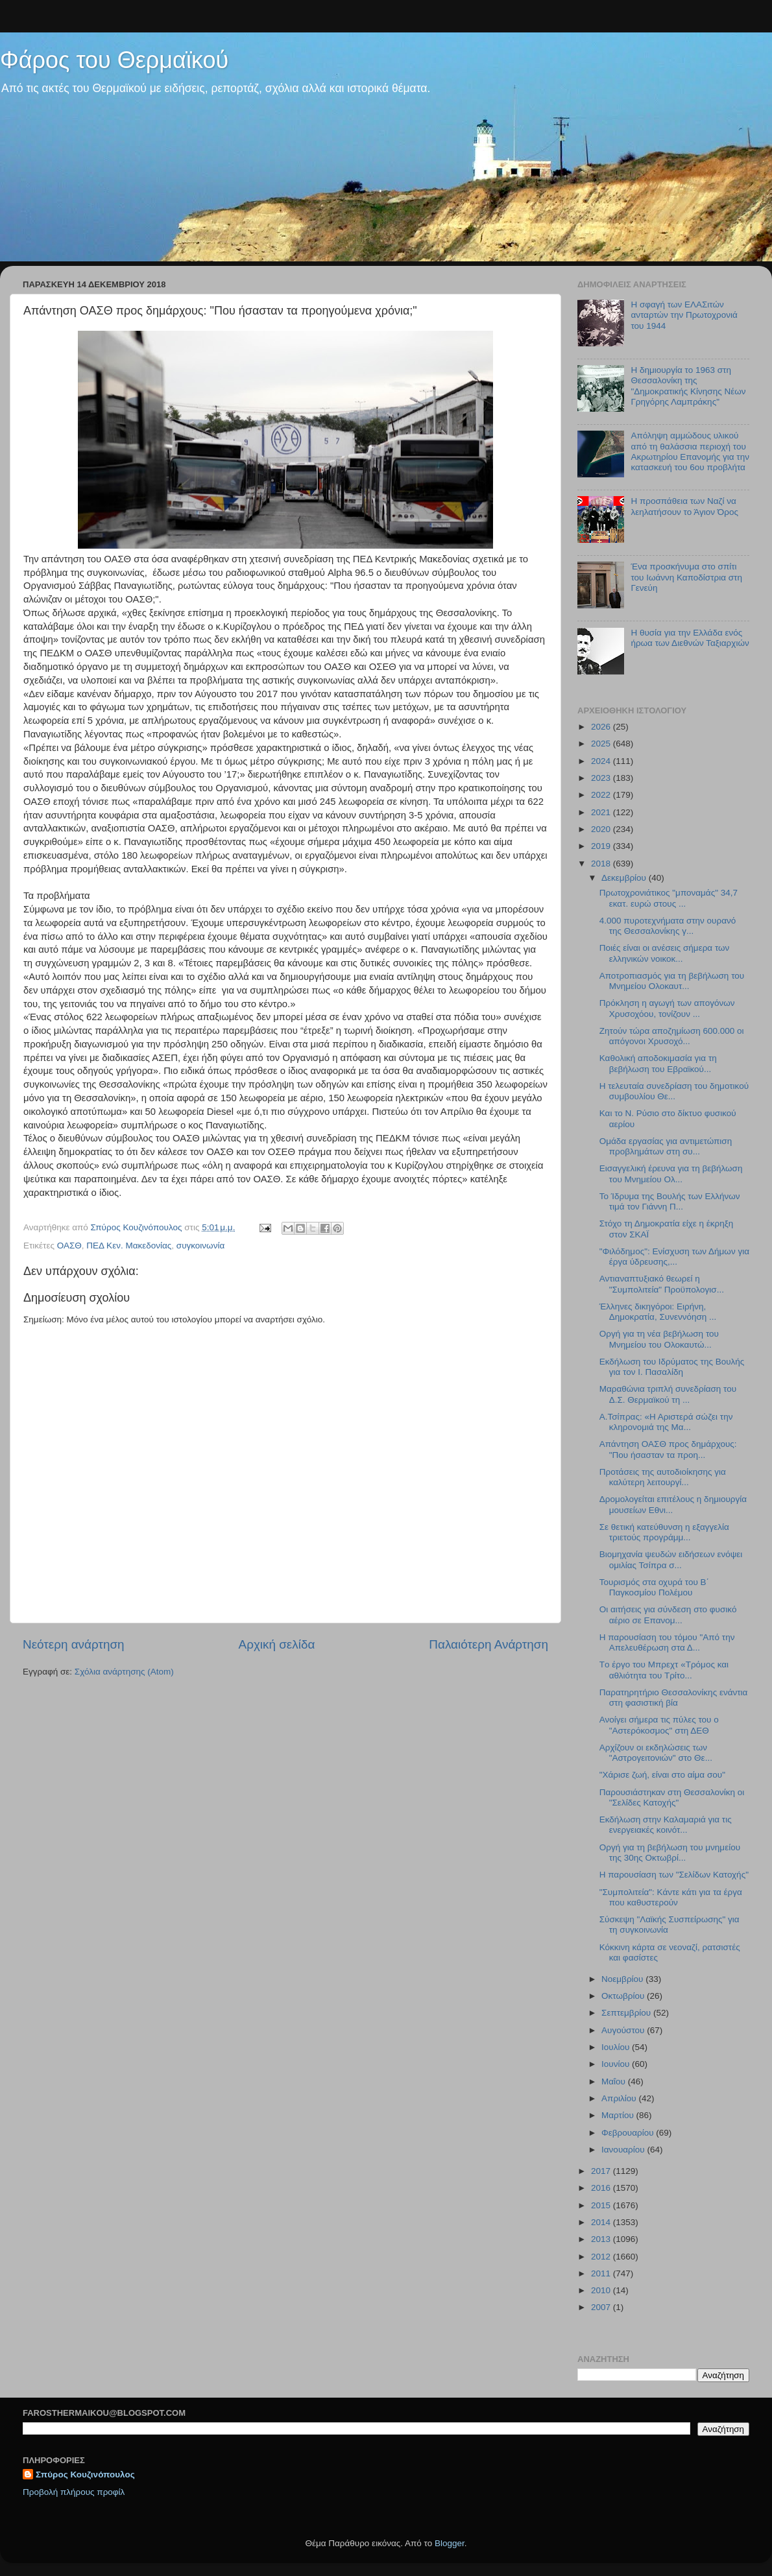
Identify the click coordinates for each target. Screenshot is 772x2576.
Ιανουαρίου (624, 2149)
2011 (602, 2273)
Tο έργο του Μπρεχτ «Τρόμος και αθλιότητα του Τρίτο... (664, 1670)
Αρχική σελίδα (277, 1644)
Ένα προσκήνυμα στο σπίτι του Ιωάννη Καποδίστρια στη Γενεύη (686, 577)
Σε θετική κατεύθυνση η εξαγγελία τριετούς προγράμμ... (664, 1532)
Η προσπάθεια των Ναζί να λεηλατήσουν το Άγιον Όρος (684, 506)
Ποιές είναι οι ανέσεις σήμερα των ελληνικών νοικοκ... (664, 953)
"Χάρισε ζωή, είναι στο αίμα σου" (662, 1775)
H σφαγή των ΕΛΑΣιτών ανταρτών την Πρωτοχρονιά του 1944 (684, 315)
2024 (602, 761)
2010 (602, 2290)
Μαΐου (614, 2081)
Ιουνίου (616, 2064)
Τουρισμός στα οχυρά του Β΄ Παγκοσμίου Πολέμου (654, 1587)
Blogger (449, 2543)
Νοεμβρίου (623, 1979)
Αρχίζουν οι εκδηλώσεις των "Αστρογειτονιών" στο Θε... (655, 1753)
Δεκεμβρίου (625, 878)
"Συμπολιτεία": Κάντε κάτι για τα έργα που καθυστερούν (670, 1897)
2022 (602, 795)
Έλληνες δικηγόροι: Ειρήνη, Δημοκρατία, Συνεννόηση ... (658, 1312)
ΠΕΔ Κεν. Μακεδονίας (128, 1245)
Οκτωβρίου (624, 1996)
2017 (602, 2171)
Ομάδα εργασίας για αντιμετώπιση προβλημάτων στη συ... (665, 1146)
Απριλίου (619, 2098)
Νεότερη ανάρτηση (74, 1644)
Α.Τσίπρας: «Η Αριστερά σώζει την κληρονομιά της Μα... (666, 1422)
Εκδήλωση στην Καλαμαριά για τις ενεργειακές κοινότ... (665, 1825)
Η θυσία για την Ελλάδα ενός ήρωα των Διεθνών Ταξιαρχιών (690, 638)
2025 (602, 743)
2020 (602, 829)
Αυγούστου (624, 2030)
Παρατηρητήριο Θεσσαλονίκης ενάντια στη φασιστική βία (673, 1698)
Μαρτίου (618, 2115)
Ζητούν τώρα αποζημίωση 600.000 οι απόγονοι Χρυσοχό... (671, 1036)
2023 (602, 778)
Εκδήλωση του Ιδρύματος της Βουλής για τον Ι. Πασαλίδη (672, 1367)
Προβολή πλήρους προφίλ (74, 2492)
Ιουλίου (616, 2047)
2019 (602, 846)
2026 (602, 727)
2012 (602, 2256)
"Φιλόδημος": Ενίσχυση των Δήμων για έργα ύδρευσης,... (674, 1256)
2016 (602, 2188)
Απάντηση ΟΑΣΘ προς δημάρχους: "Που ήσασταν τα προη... (668, 1449)
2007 (602, 2307)
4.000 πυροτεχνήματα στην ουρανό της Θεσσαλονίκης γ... (667, 926)
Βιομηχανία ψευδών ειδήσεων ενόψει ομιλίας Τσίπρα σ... (671, 1559)
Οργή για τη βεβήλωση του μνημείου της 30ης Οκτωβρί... (669, 1853)
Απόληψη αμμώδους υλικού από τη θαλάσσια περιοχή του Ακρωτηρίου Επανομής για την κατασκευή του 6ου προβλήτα (690, 451)
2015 (602, 2205)
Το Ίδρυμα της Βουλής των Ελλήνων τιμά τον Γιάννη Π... (669, 1201)
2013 (602, 2239)
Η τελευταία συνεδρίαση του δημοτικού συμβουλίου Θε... (674, 1091)
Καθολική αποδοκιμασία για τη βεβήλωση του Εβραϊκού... (658, 1063)
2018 (602, 863)
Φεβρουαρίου (628, 2133)
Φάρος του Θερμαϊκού (114, 60)
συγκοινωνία (200, 1245)
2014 (602, 2222)
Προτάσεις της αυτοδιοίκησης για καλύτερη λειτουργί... (662, 1477)
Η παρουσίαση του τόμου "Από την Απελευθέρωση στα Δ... (667, 1642)
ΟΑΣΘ (69, 1245)
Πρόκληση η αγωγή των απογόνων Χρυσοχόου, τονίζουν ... (667, 1008)
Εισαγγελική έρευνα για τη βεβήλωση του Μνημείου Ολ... (671, 1173)
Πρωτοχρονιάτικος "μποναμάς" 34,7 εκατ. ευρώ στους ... (668, 898)
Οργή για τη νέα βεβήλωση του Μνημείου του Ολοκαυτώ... (659, 1339)
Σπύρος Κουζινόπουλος (85, 2474)
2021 (602, 812)
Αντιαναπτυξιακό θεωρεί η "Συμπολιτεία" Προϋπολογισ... (661, 1284)
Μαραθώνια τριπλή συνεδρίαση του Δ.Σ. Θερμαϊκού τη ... (667, 1394)
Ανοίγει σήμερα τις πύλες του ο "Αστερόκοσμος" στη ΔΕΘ (659, 1725)
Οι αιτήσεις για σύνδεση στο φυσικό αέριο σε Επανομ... (668, 1614)
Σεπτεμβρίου (627, 2013)
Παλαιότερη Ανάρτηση (488, 1644)
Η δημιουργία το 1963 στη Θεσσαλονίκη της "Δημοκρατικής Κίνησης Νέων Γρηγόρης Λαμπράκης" (688, 386)
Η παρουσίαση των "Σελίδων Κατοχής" (674, 1874)
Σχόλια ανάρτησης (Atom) (124, 1671)
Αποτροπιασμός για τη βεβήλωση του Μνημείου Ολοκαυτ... (671, 981)
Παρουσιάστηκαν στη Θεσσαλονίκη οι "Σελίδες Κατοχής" (672, 1797)
